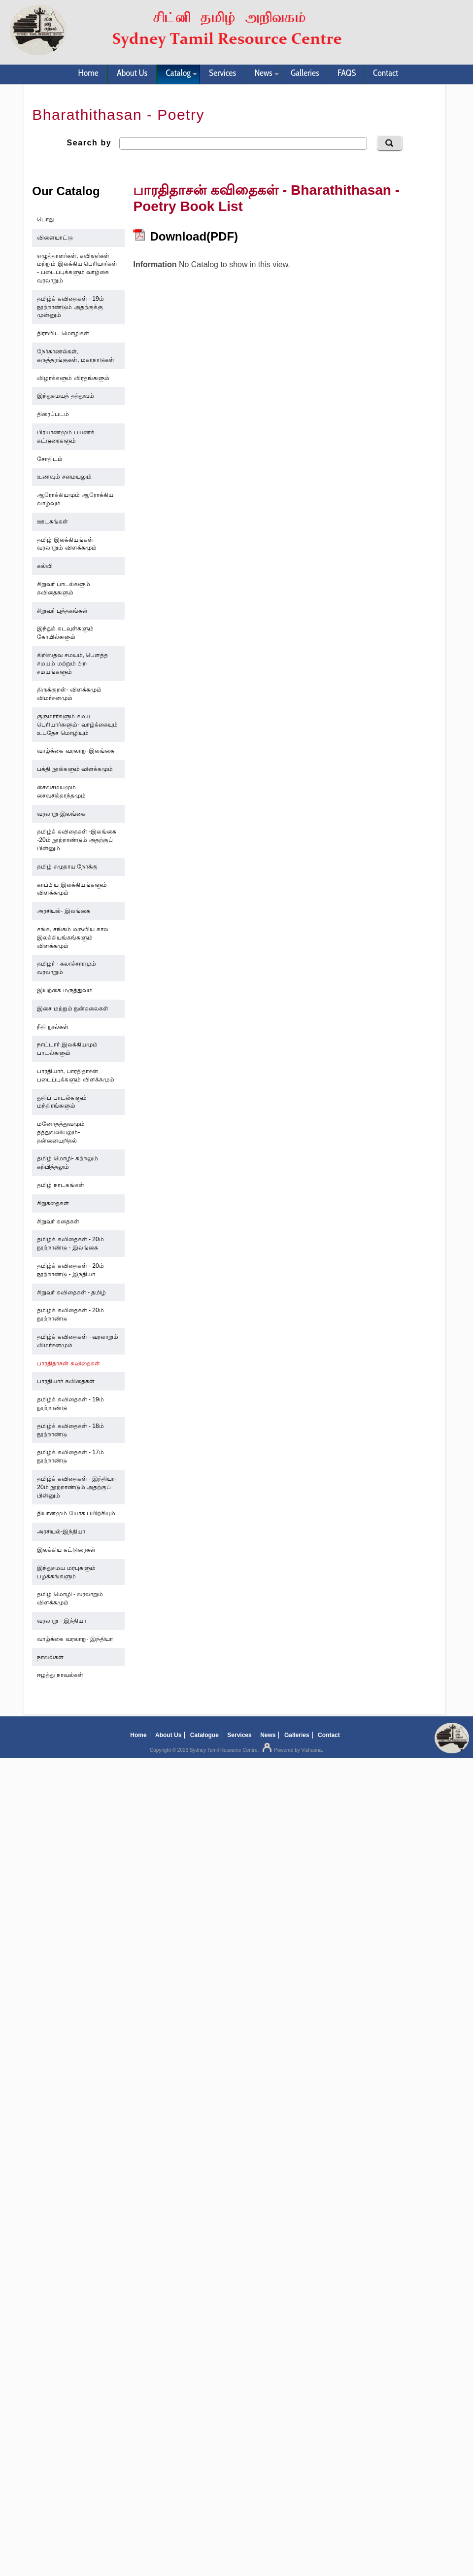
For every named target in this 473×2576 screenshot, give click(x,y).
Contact (386, 73)
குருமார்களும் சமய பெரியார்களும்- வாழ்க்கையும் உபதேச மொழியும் (77, 724)
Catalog (177, 74)
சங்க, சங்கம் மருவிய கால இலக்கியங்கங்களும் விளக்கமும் (72, 937)
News (262, 74)
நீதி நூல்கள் (52, 1026)
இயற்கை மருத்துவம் (64, 990)
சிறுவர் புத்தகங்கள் (62, 610)
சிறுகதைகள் (53, 1203)
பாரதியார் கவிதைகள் (65, 1381)
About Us (132, 73)
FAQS (347, 73)
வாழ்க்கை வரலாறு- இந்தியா (75, 1639)
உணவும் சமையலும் (64, 476)
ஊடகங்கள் (52, 521)
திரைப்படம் (53, 414)
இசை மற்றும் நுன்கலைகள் (72, 1008)
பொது (45, 219)
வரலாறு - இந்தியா (61, 1620)
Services (222, 73)
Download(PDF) (185, 236)
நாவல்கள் (50, 1657)
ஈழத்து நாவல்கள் (60, 1674)
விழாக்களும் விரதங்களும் (73, 378)
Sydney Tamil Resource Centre (224, 1750)
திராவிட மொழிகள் (63, 333)
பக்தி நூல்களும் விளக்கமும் (75, 769)
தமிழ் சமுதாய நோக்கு (67, 866)
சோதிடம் (50, 458)
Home (88, 73)
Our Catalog (66, 191)
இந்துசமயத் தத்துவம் (65, 395)
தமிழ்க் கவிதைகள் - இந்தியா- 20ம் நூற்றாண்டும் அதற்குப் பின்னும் (77, 1487)
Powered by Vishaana (291, 1750)
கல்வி (45, 565)
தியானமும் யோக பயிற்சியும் (76, 1513)
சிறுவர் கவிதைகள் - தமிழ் (71, 1292)
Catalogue (204, 1735)
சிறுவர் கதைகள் (58, 1221)
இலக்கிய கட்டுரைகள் (66, 1549)
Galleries (305, 73)
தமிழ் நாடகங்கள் (60, 1185)
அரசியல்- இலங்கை (63, 910)
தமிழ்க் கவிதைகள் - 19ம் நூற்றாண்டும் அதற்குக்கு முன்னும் (70, 307)
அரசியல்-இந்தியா (61, 1531)
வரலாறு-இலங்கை (61, 813)
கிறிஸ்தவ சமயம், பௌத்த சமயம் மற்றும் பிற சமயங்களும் (72, 663)
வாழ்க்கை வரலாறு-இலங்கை (75, 750)
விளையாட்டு (55, 237)
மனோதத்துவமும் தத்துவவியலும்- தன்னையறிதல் (61, 1132)
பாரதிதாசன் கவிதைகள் (68, 1363)
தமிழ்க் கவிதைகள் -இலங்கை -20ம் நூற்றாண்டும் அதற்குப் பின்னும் (76, 840)
